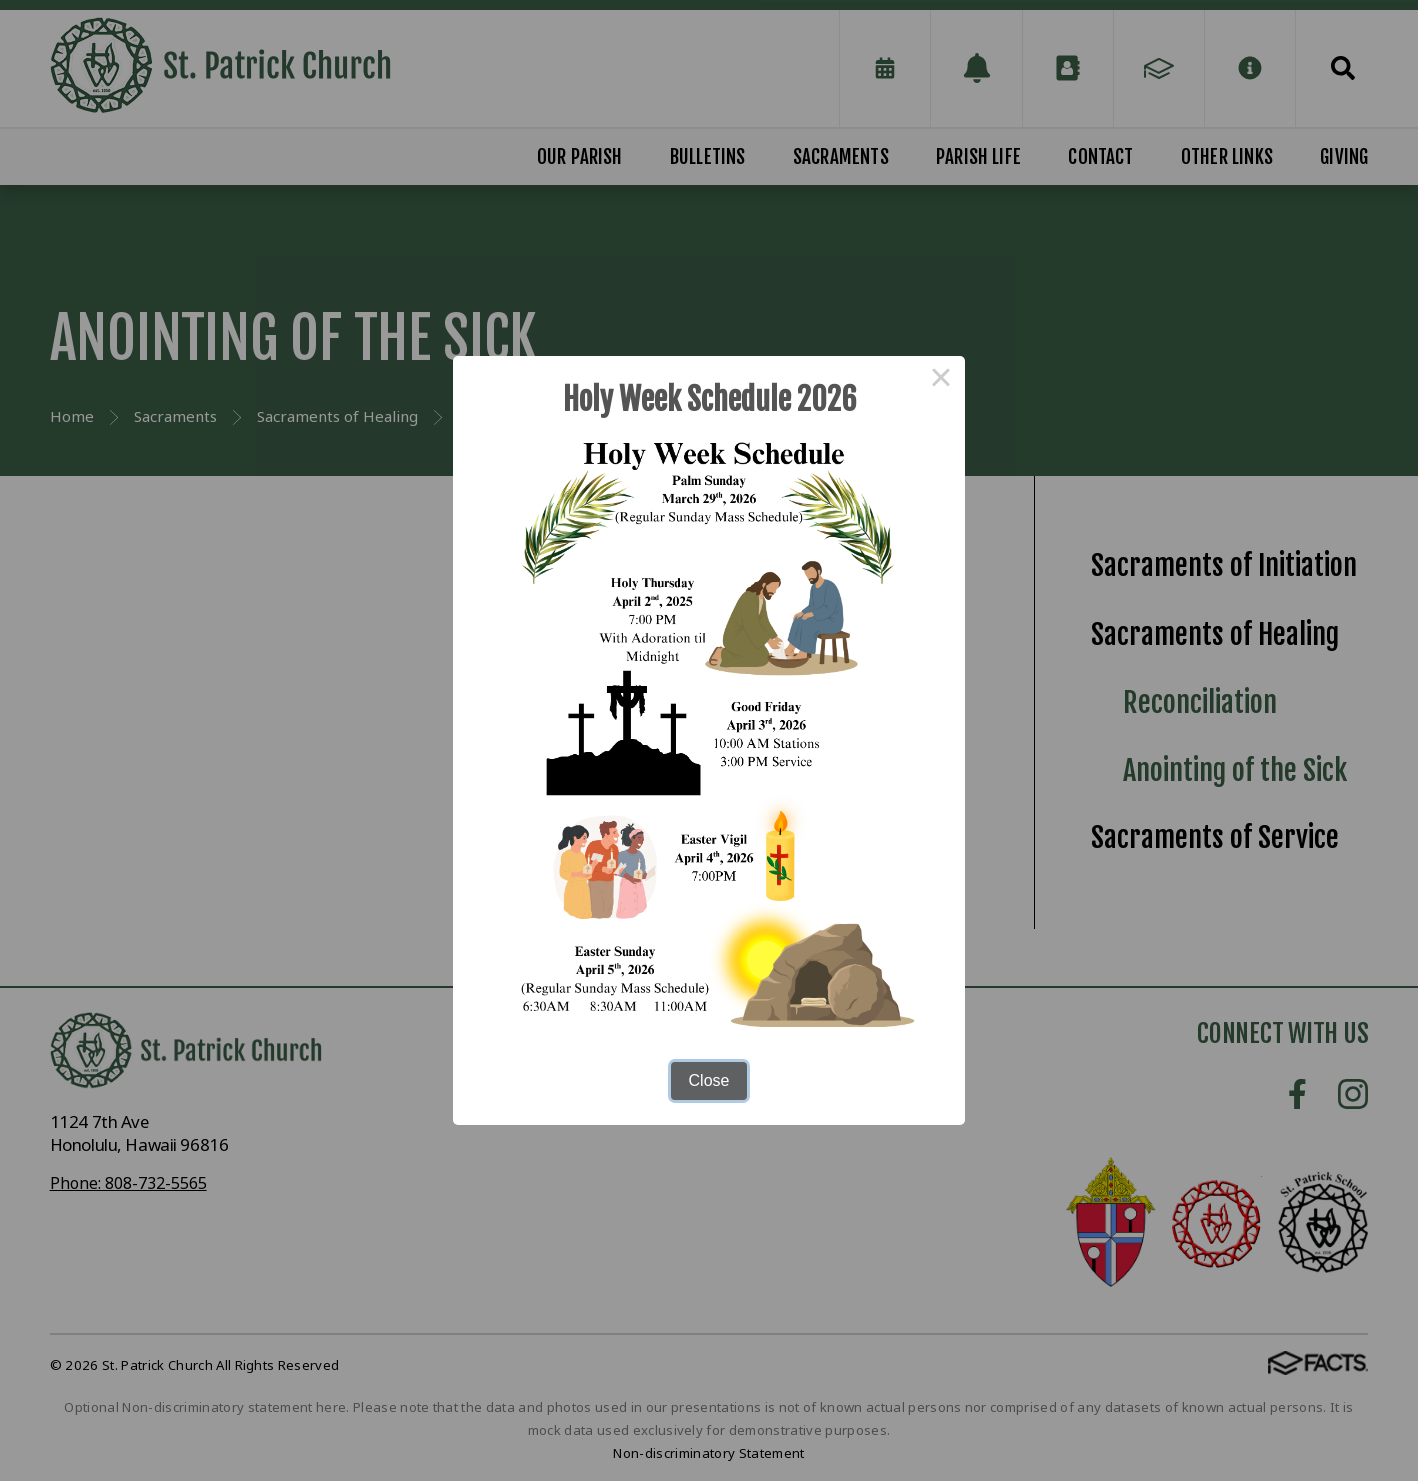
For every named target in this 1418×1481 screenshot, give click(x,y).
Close (709, 1080)
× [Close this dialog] (941, 380)
